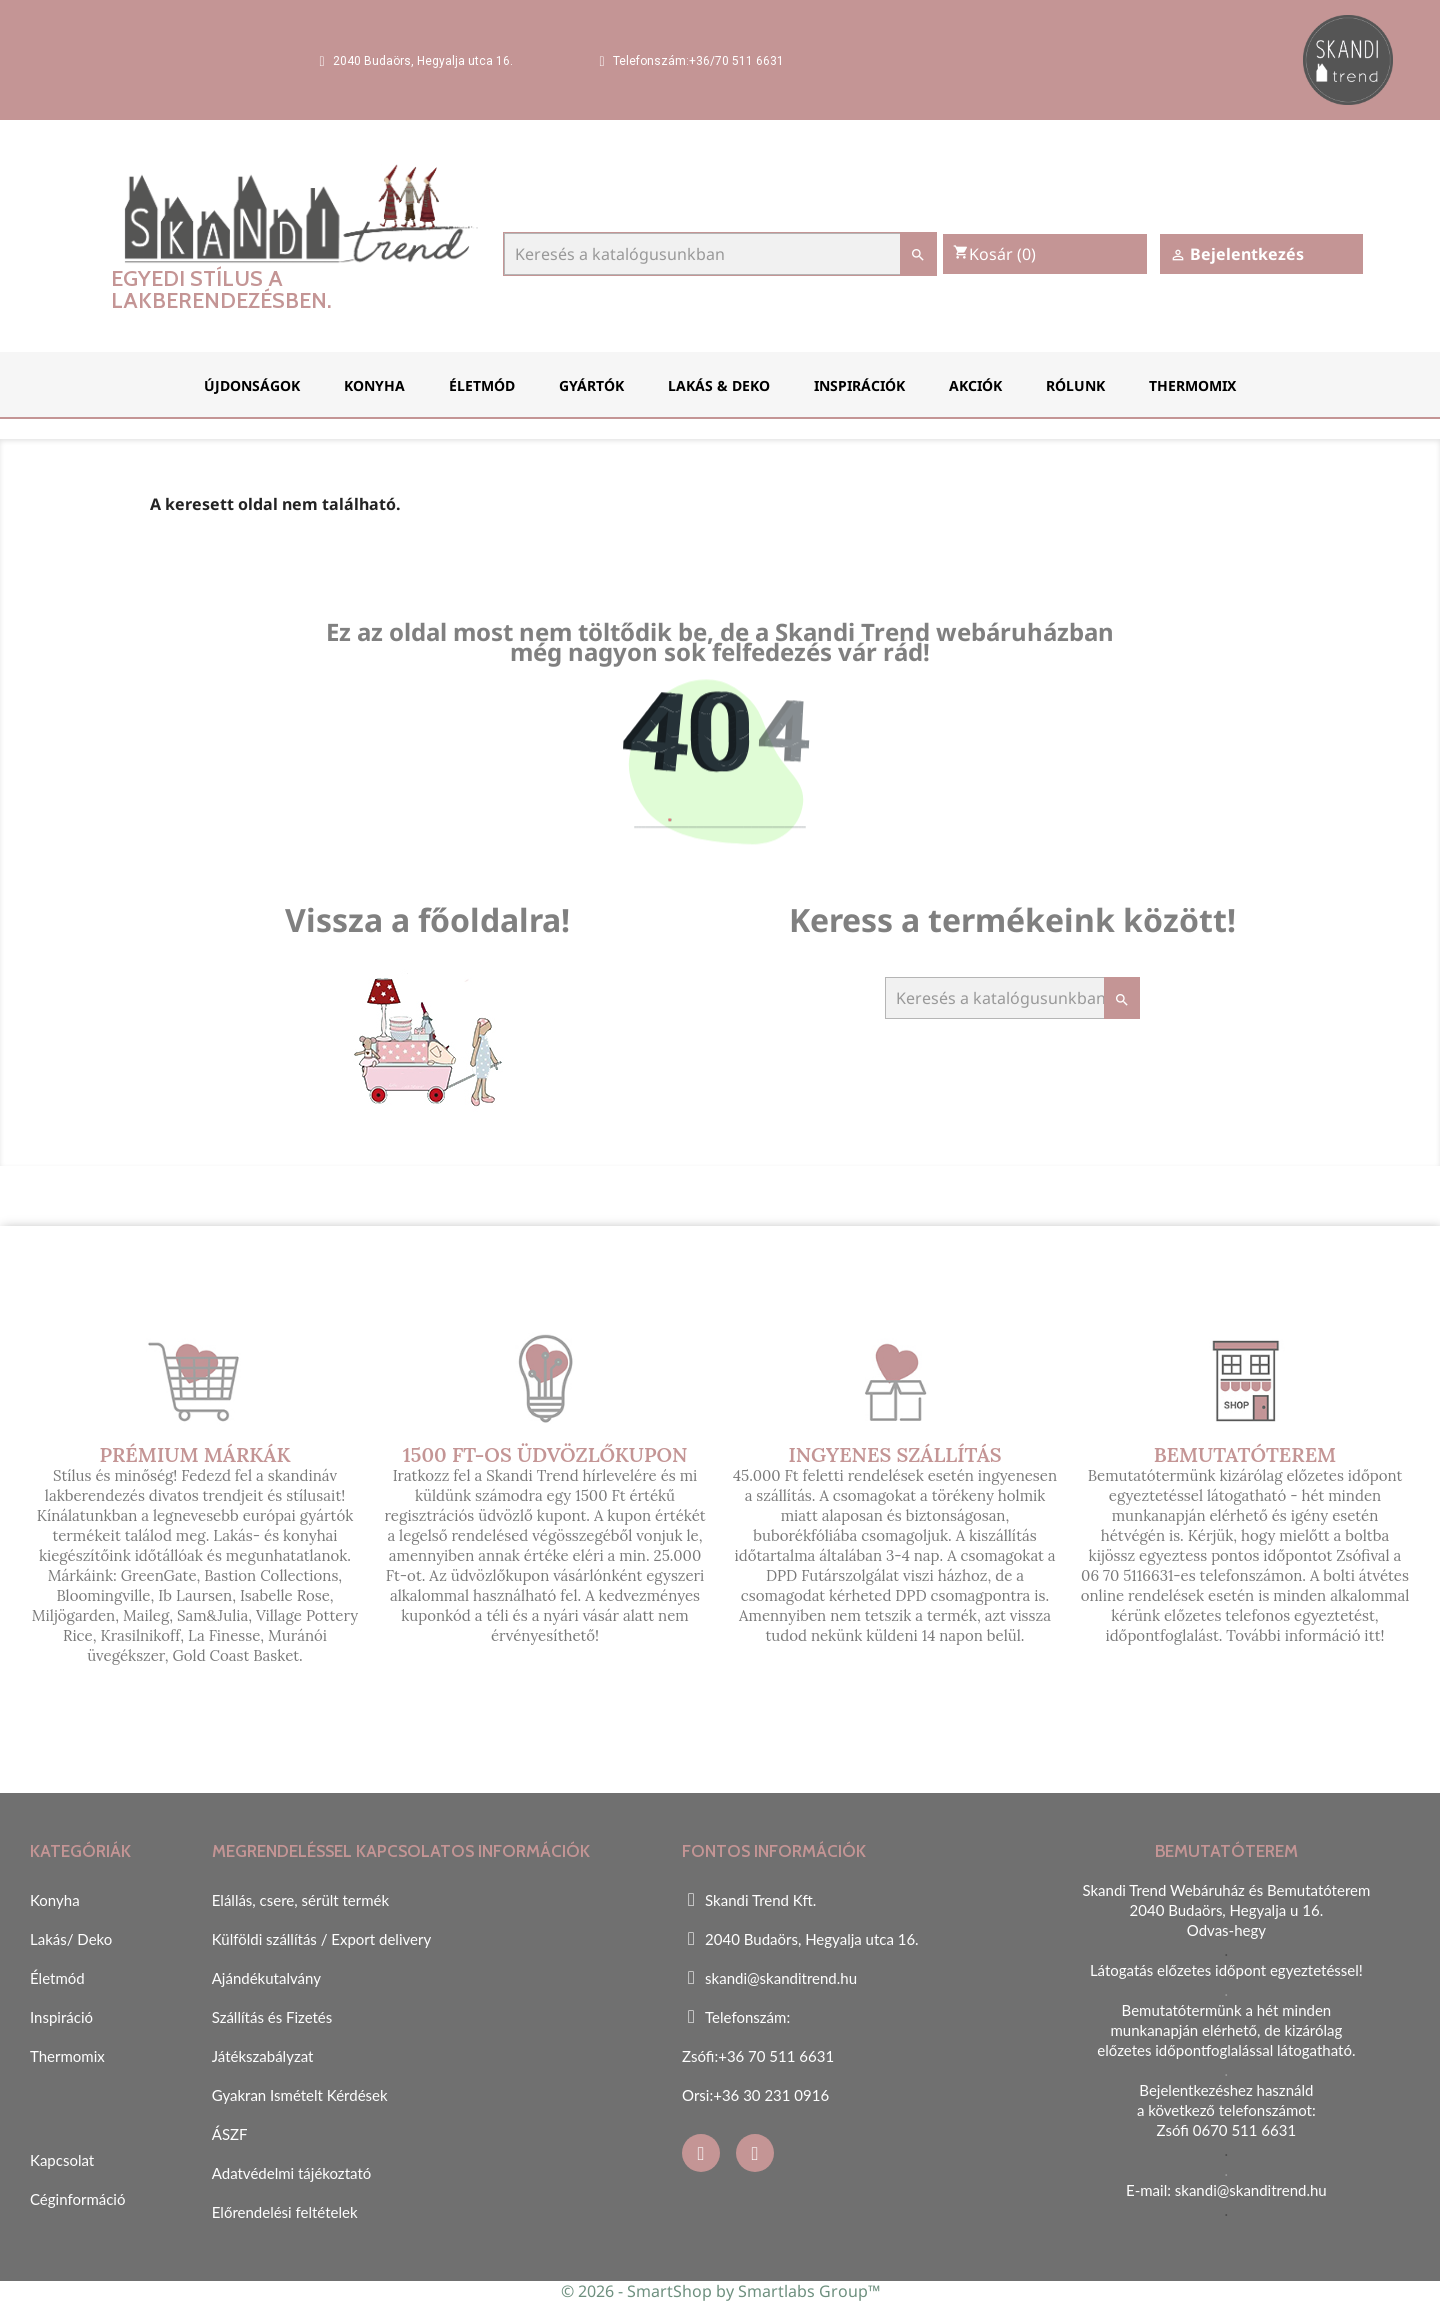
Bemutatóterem (1245, 1454)
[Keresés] (719, 254)
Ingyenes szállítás (894, 1454)
